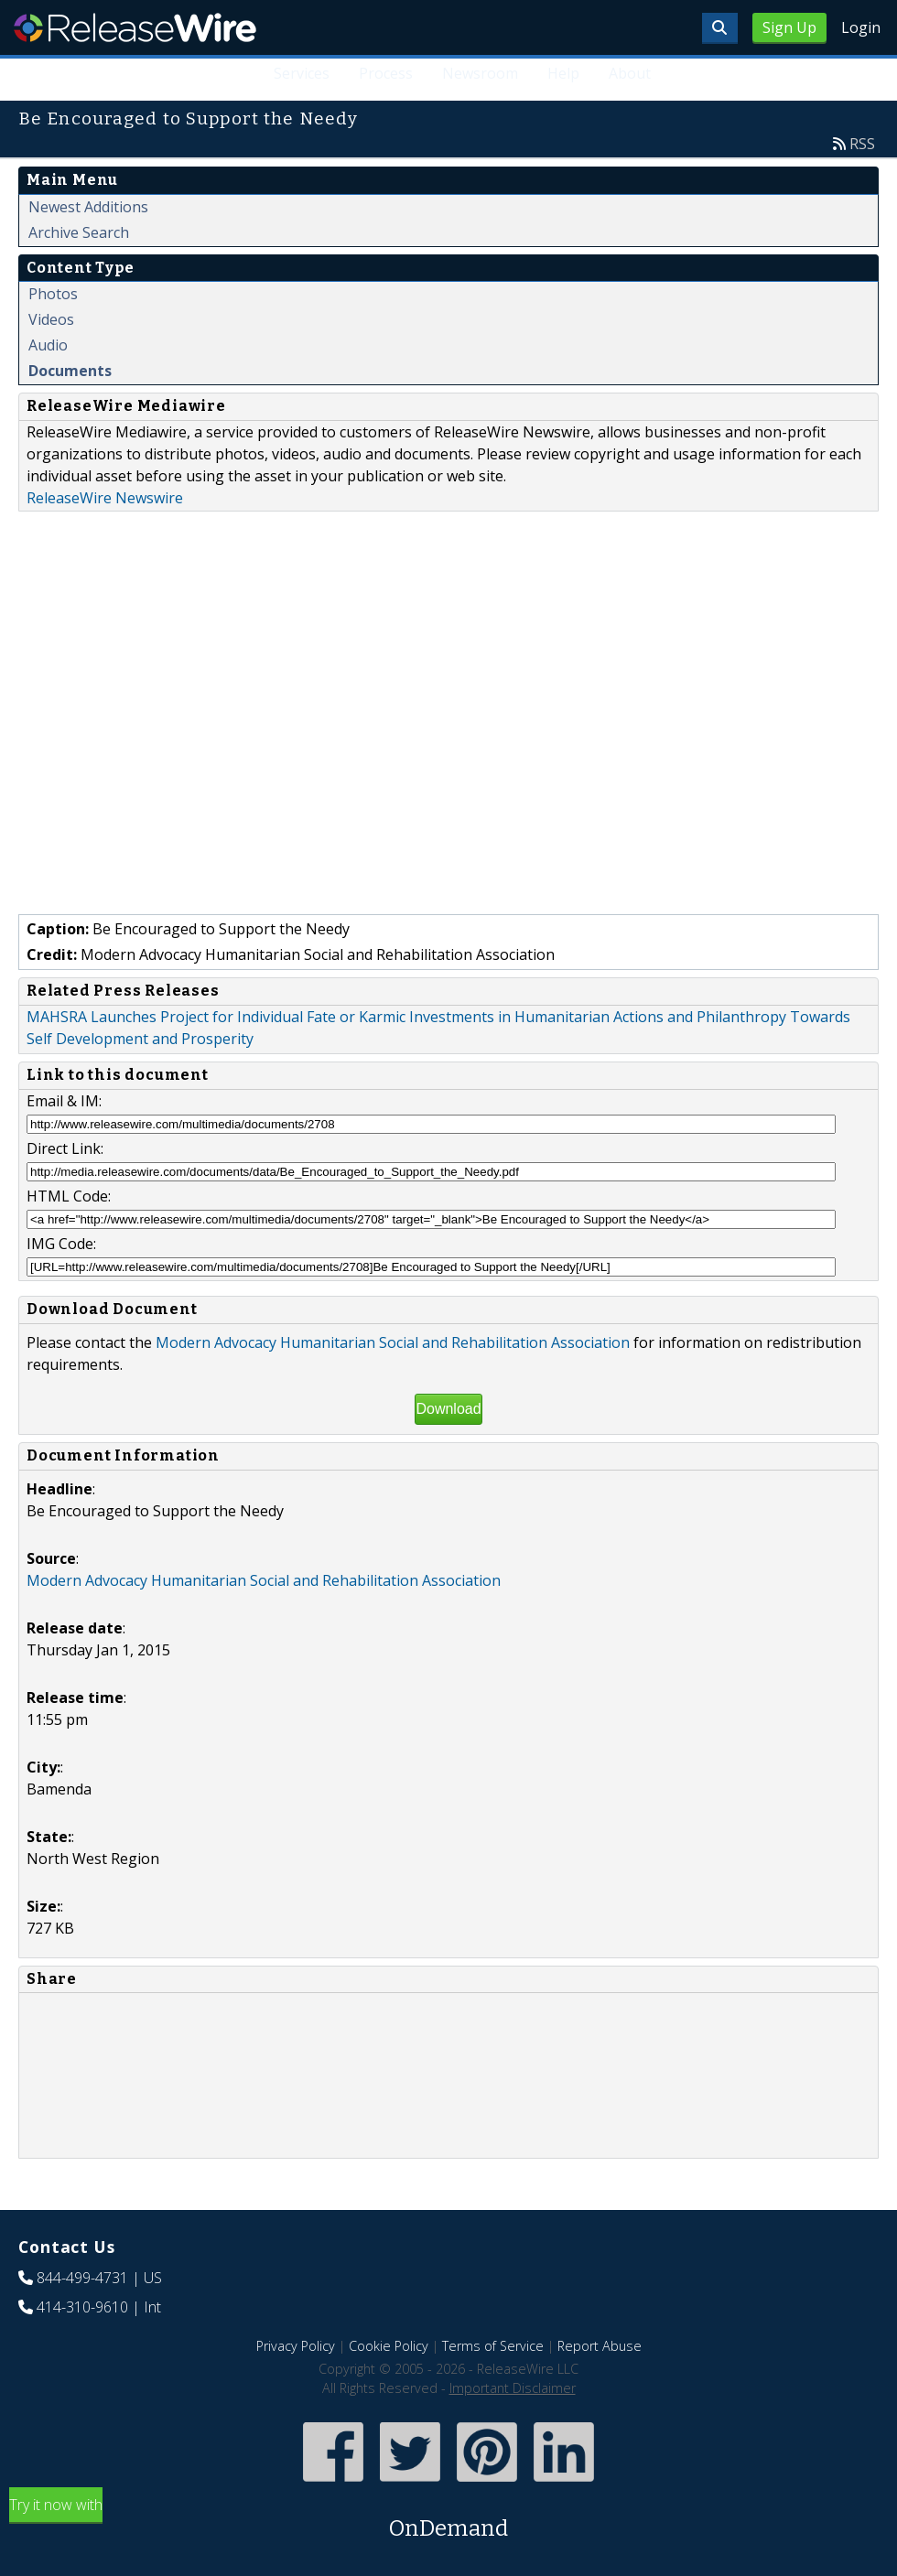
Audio (48, 345)
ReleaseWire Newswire (105, 498)
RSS (862, 144)
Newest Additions (88, 207)
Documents (70, 371)
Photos (53, 294)
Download (448, 1409)
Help (563, 73)
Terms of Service (493, 2346)
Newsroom (480, 73)
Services (302, 73)
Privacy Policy (295, 2346)
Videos (51, 319)
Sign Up (789, 27)
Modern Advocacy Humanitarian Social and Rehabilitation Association (393, 1342)
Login (861, 27)
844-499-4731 (82, 2278)
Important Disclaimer (512, 2388)
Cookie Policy (388, 2346)
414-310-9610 (82, 2307)
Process (386, 73)
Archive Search (78, 232)
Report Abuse (599, 2346)
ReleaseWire (135, 27)
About (630, 73)
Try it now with (448, 2520)
